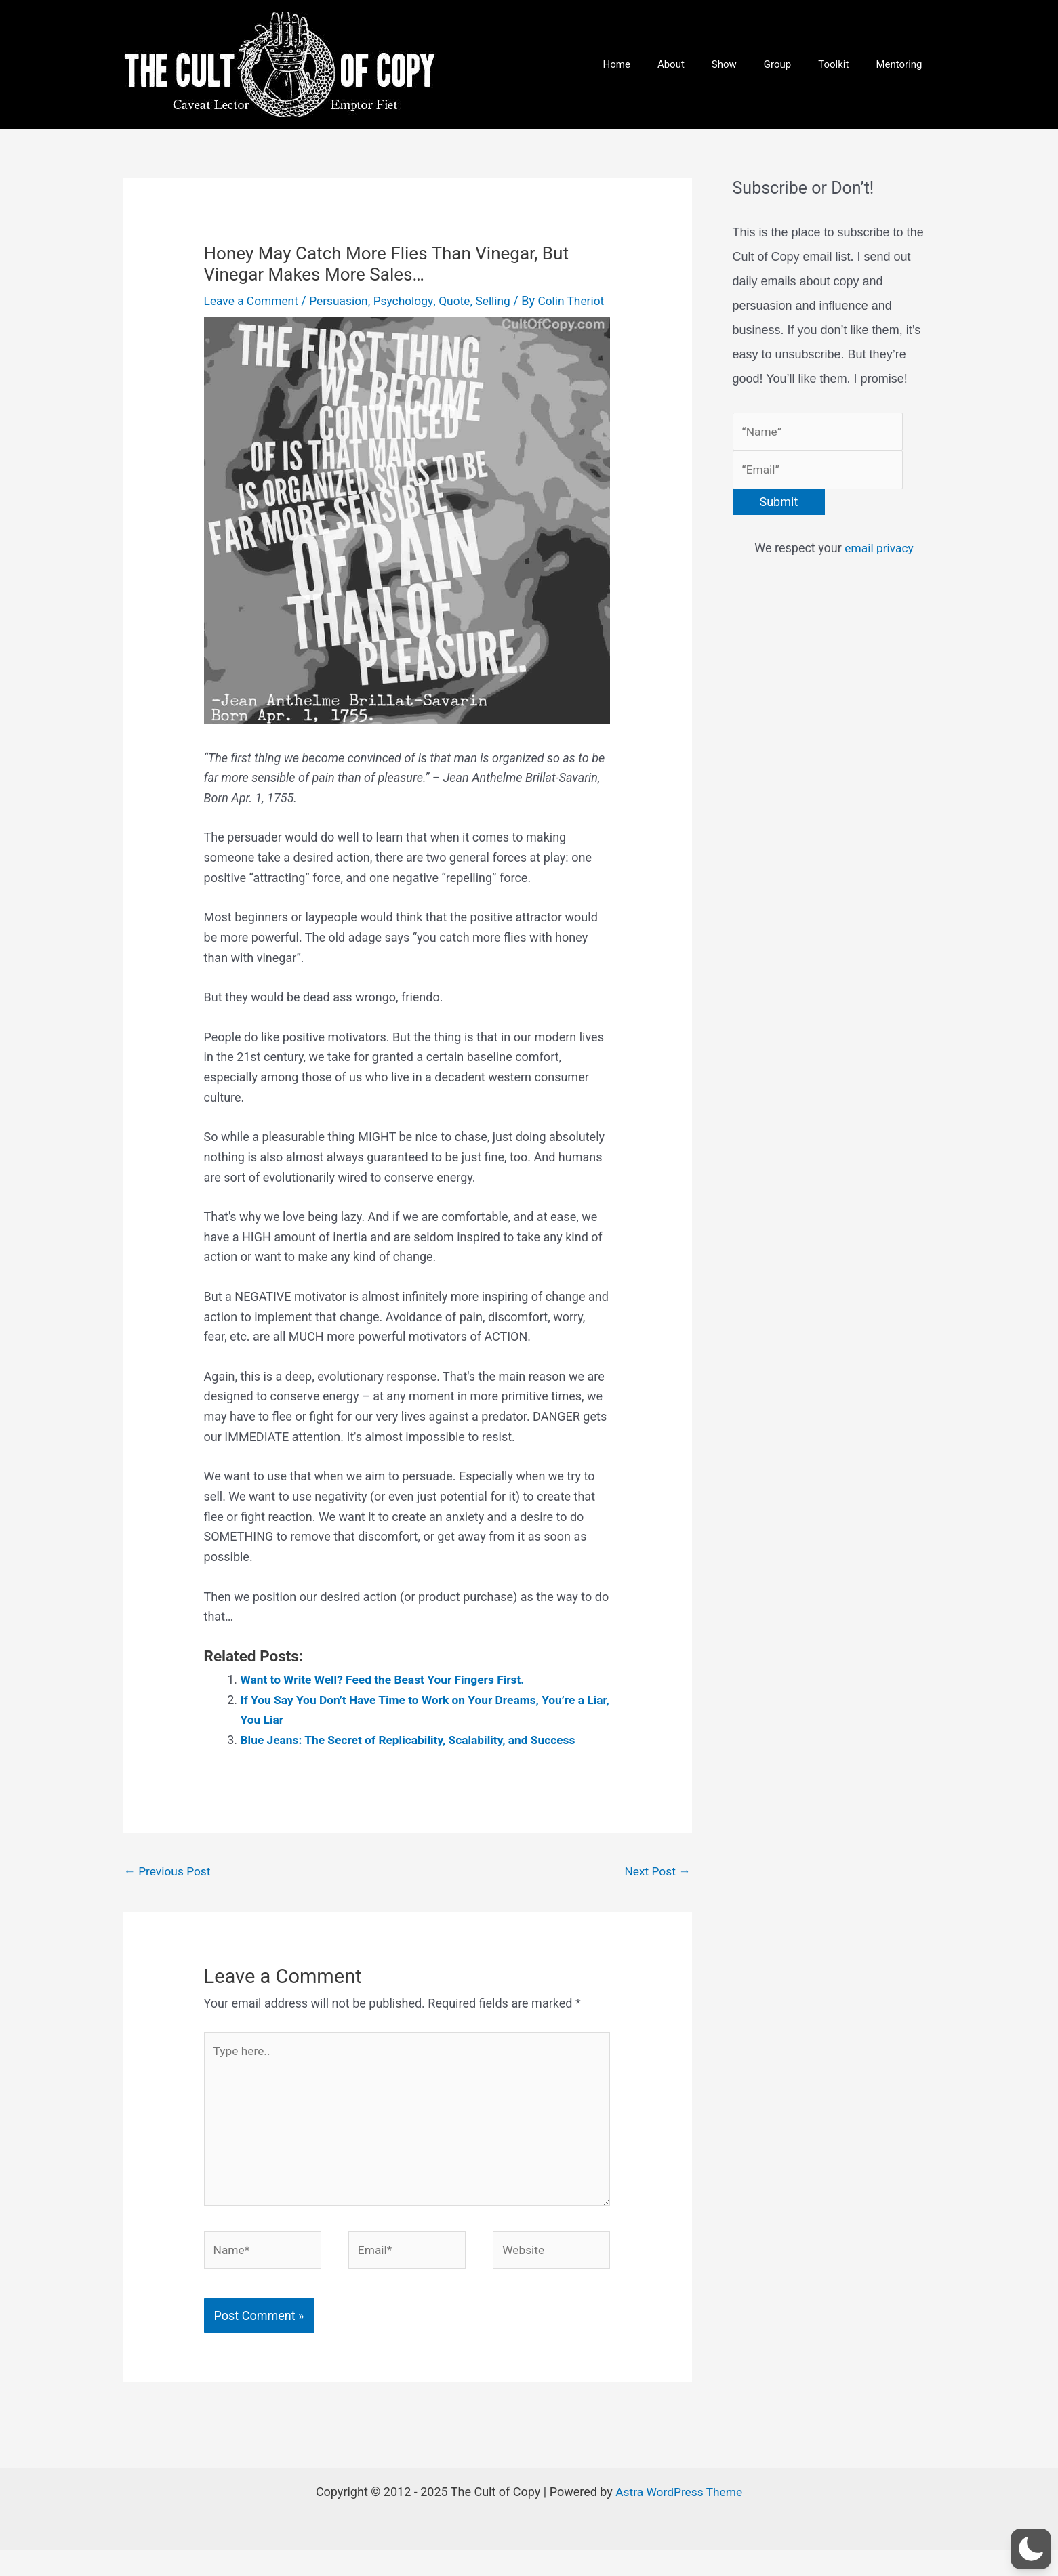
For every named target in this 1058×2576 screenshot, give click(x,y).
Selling (502, 300)
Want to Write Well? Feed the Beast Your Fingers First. (388, 1697)
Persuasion (343, 300)
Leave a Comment (253, 300)
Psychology (410, 300)
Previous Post (169, 1889)
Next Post (656, 1889)
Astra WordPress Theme (679, 2518)
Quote (462, 300)
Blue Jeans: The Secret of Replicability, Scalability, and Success (414, 1757)
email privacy (878, 551)
